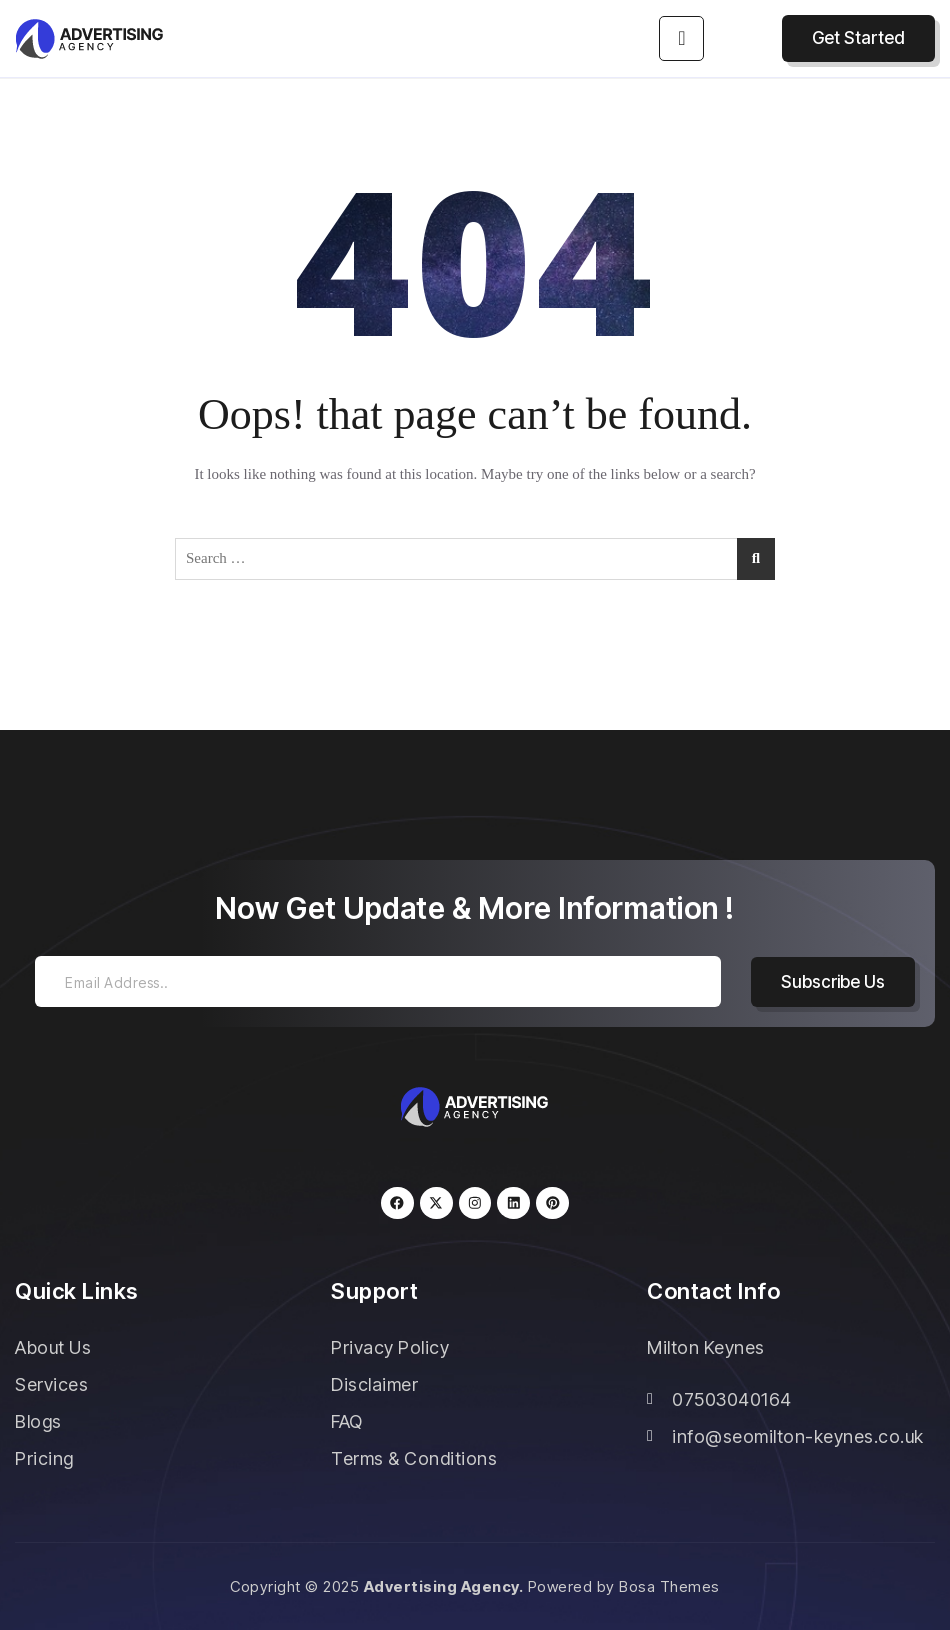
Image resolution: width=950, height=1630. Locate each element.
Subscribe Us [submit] (833, 982)
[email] (378, 981)
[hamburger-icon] (681, 38)
